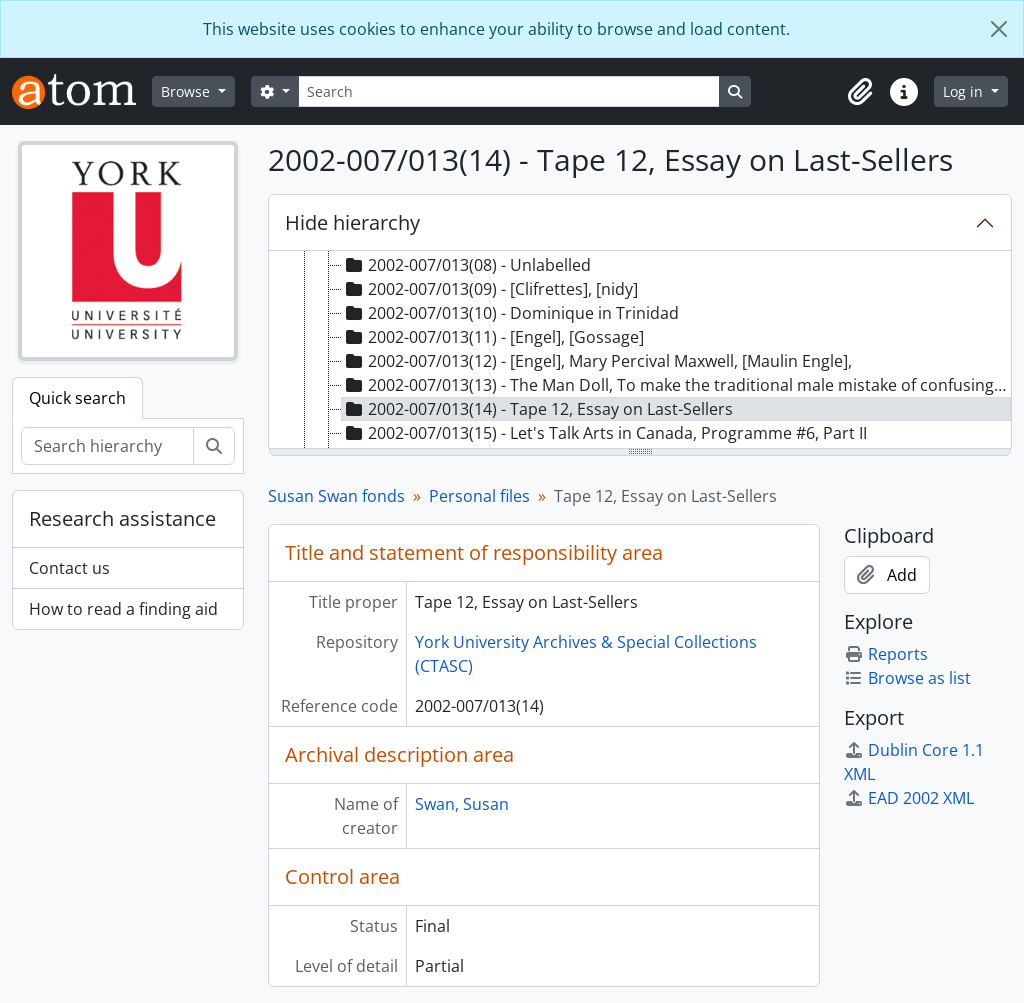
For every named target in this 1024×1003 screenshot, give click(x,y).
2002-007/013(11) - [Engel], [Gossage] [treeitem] (493, 337)
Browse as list (907, 678)
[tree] (640, 351)
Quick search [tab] (77, 398)
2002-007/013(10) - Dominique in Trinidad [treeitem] (510, 313)
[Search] (509, 91)
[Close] (999, 29)
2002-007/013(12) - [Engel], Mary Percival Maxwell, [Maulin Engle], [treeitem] (597, 361)
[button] (860, 92)
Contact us (69, 568)
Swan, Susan (462, 804)
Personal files (479, 496)
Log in (965, 91)
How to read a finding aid (123, 609)
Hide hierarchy (352, 222)
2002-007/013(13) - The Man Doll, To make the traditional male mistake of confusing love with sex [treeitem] (676, 385)
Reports (886, 654)
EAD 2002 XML (909, 798)
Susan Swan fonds (336, 496)
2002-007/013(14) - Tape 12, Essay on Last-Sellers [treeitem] (537, 409)
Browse (187, 91)
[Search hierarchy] (107, 446)
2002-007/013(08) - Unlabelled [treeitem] (466, 265)
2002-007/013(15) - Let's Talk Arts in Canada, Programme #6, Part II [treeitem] (604, 433)
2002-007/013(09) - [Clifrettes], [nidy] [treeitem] (490, 289)
